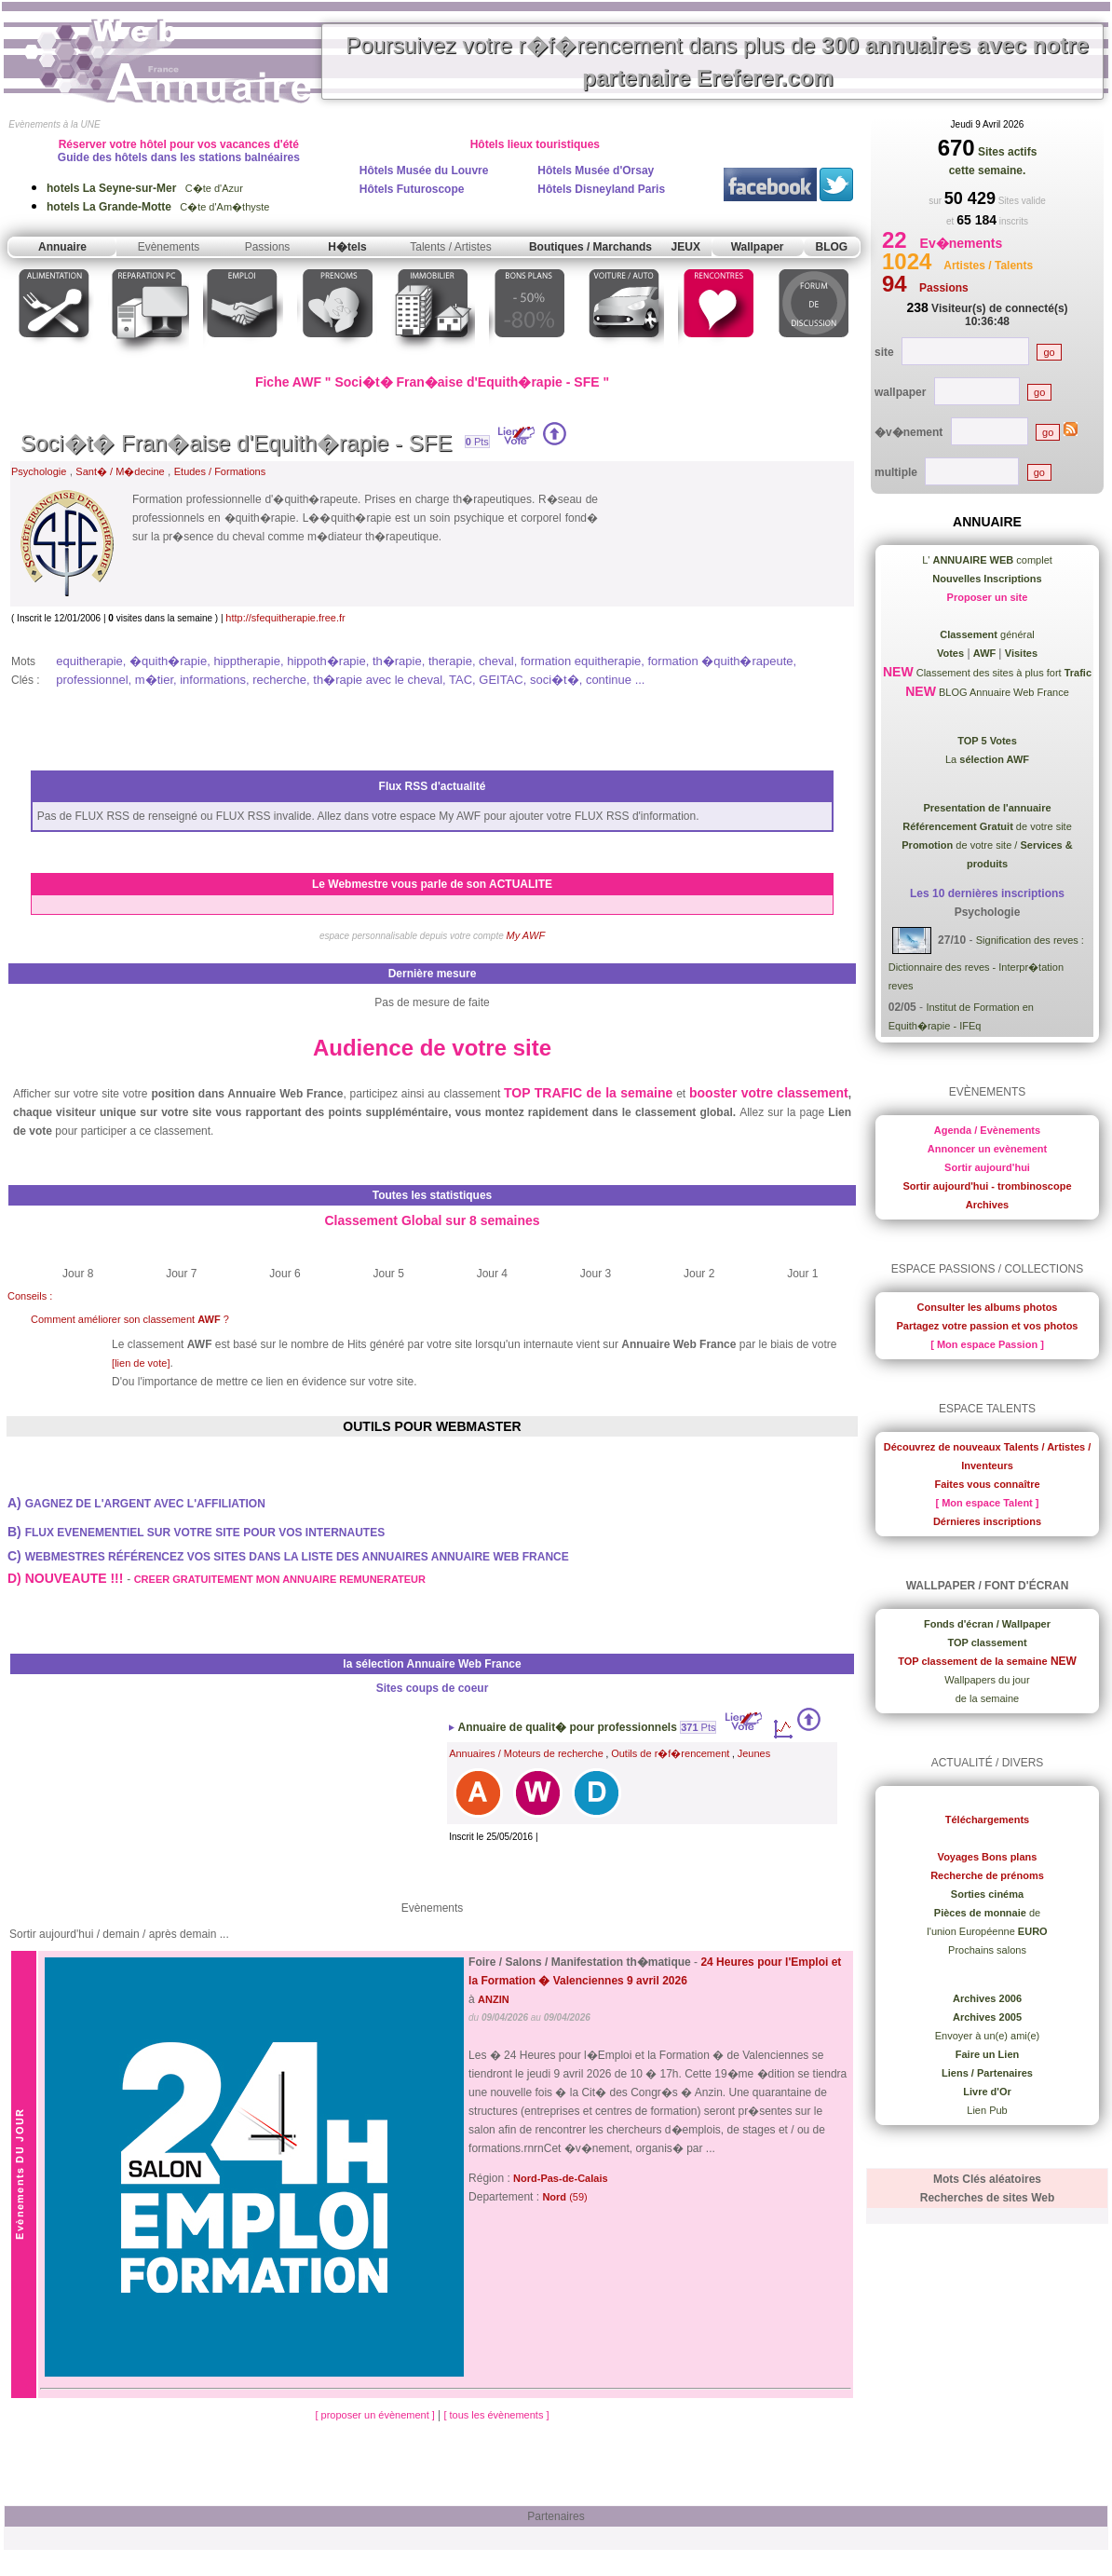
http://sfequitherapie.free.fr (285, 617)
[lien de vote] (141, 1363)
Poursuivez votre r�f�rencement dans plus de (717, 61)
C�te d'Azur (145, 188)
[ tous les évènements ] (496, 2414)
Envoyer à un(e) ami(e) (987, 2035)
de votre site (987, 826)
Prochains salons (987, 1950)
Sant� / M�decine (119, 471)
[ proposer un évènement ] (376, 2414)
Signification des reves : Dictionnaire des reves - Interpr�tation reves (986, 962)
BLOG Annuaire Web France (1002, 692)
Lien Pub (987, 2110)
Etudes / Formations (219, 471)
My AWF (526, 935)
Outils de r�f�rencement (670, 1753)
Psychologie (38, 471)
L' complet (987, 560)
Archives (987, 1204)
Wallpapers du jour (986, 1679)
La (987, 759)
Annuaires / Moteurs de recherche (526, 1753)
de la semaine (988, 1698)
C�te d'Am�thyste (158, 206)
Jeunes (754, 1753)
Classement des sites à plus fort (1003, 672)
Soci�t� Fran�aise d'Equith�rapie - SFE (236, 443)
